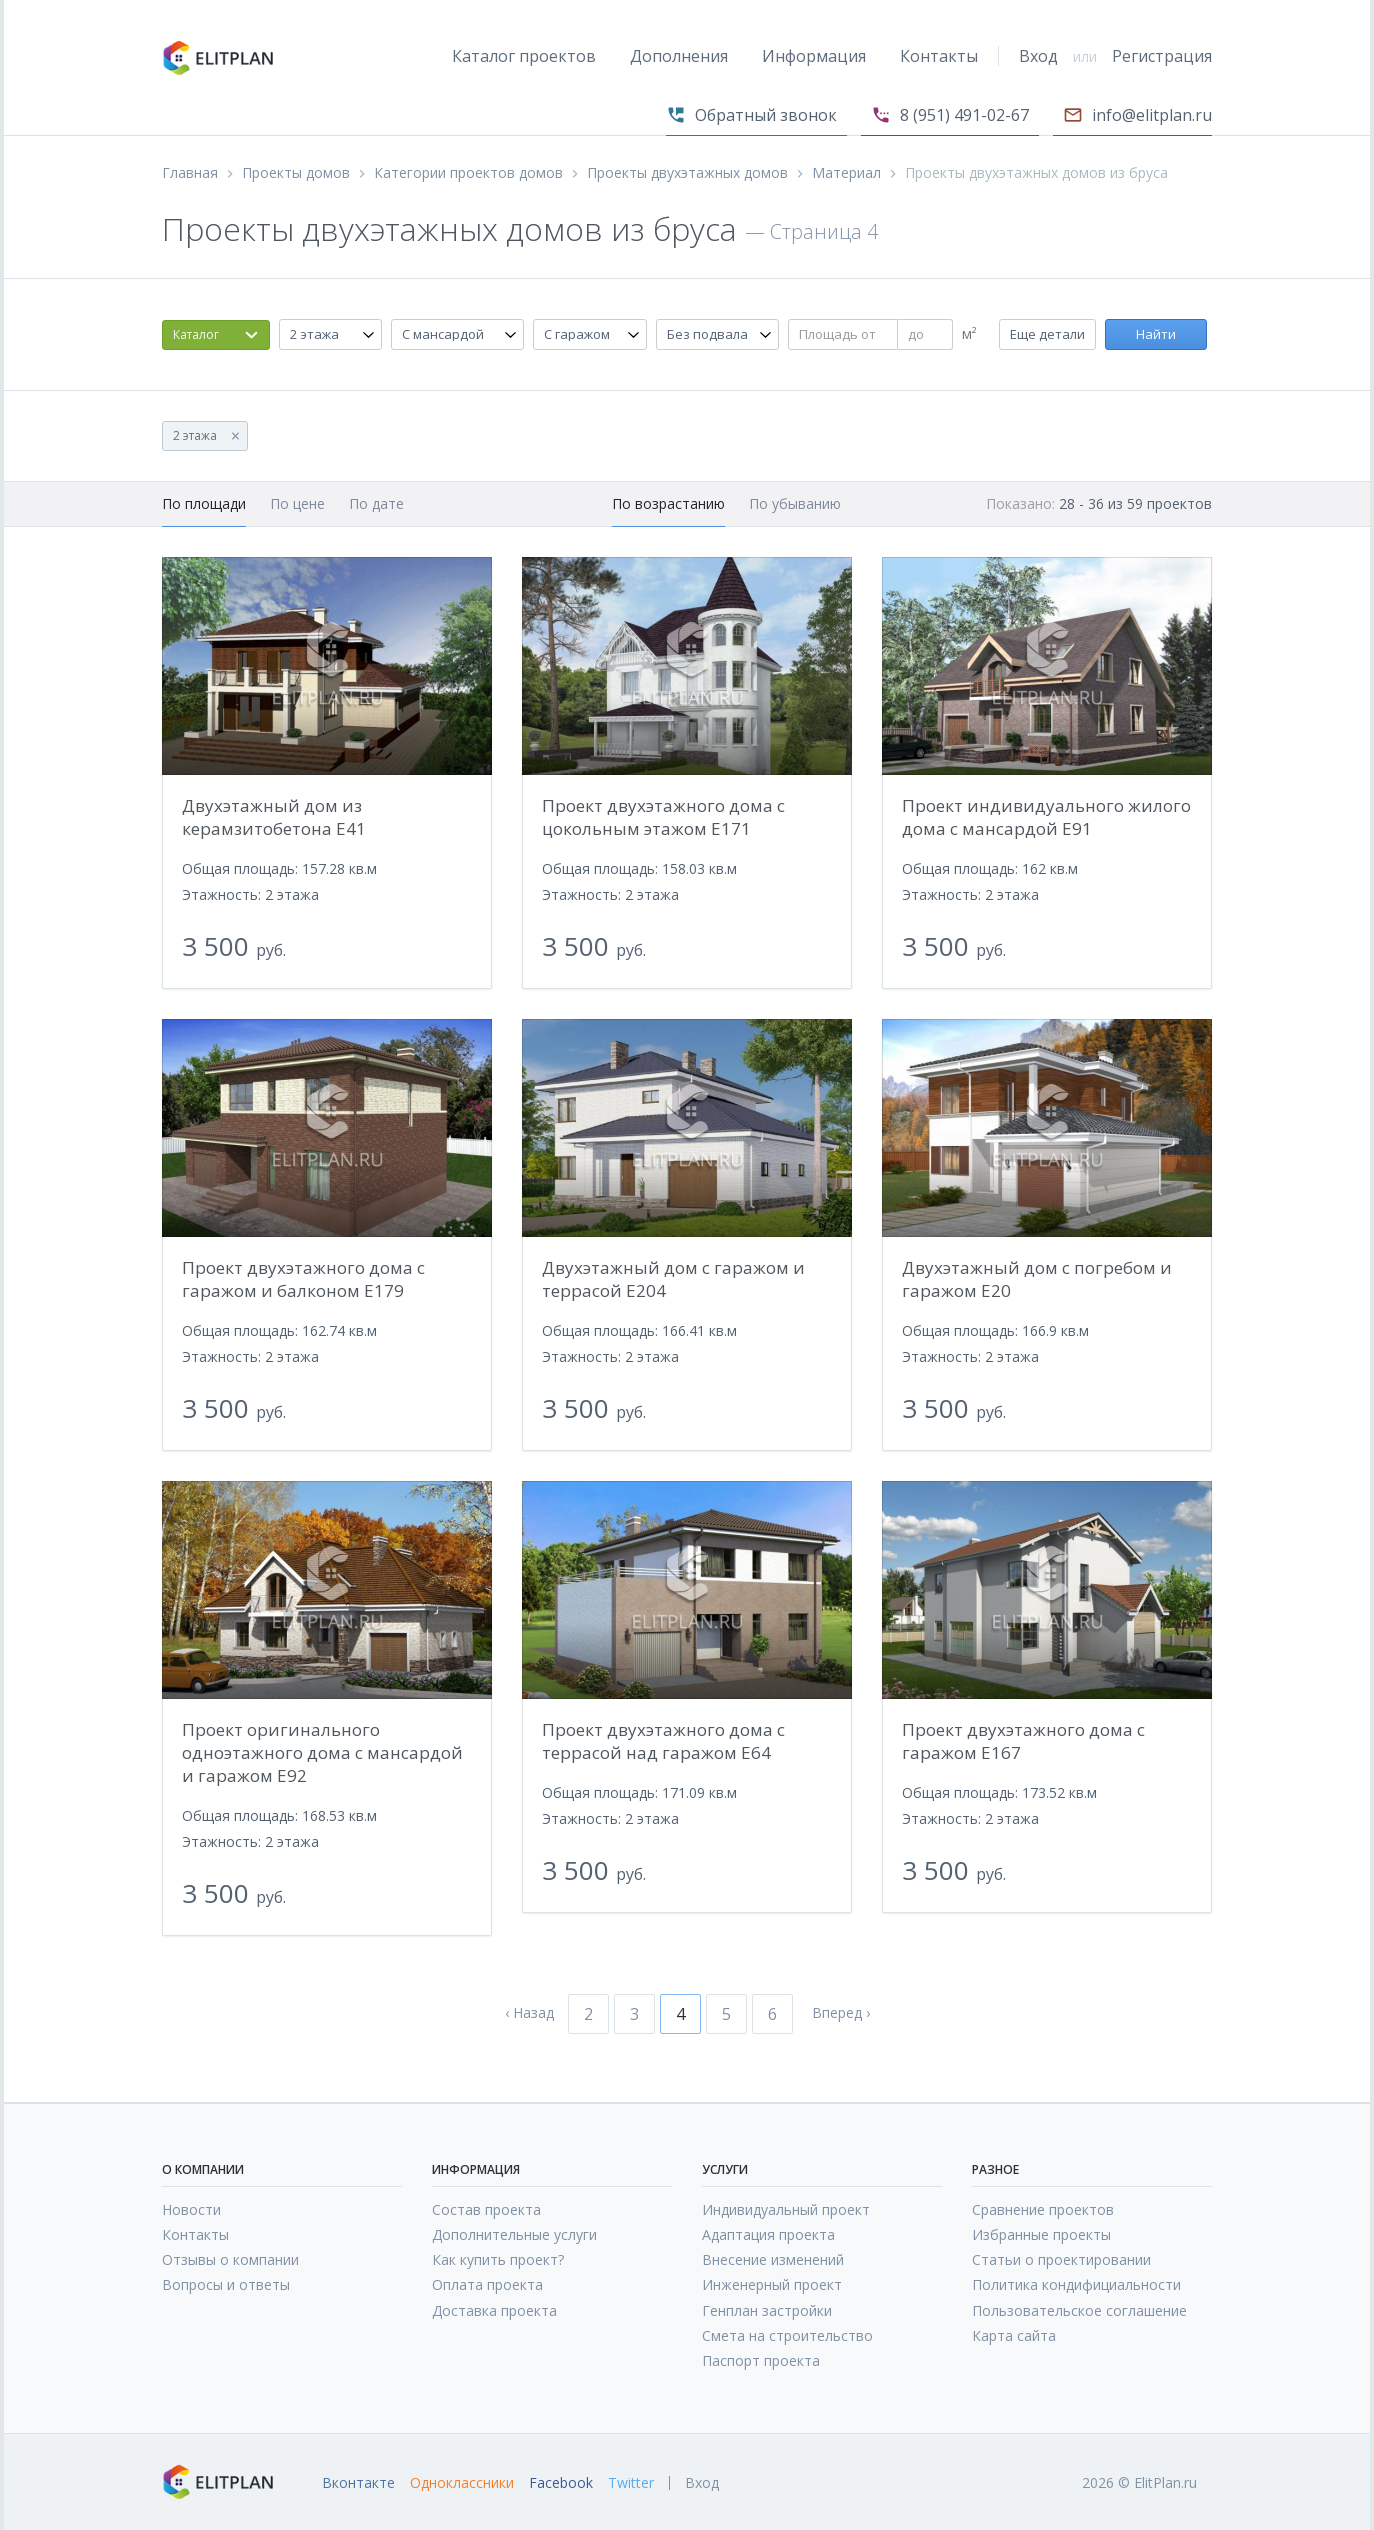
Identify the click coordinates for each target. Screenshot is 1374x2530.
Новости (191, 2209)
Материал (846, 173)
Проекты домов (296, 173)
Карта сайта (1014, 2335)
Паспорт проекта (761, 2360)
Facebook (561, 2483)
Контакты (939, 56)
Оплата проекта (487, 2284)
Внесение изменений (773, 2259)
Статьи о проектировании (1061, 2259)
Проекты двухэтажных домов (687, 173)
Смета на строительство (787, 2335)
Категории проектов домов (468, 173)
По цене (297, 503)
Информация (814, 56)
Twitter (631, 2483)
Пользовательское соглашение (1079, 2310)
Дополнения (679, 56)
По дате (376, 503)
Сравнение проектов (1043, 2209)
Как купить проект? (498, 2259)
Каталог (196, 334)
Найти (1156, 334)
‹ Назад (529, 2013)
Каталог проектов (524, 56)
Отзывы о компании (230, 2259)
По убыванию (795, 503)
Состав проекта (486, 2209)
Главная (190, 173)
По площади (204, 503)
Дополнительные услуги (514, 2234)
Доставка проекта (494, 2310)
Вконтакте (358, 2483)
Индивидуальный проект (786, 2209)
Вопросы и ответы (226, 2284)
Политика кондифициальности (1076, 2284)
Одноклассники (462, 2483)
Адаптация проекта (768, 2234)
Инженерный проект (772, 2284)
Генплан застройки (767, 2310)
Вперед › (841, 2013)
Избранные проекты (1041, 2234)
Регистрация (1162, 56)
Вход (1038, 56)
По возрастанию (668, 503)
